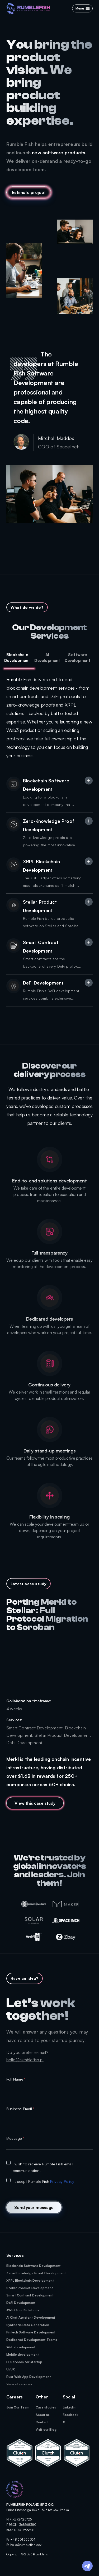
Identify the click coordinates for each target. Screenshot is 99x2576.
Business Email (20, 2108)
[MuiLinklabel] (49, 1803)
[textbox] (49, 2086)
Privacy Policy (62, 2181)
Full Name (15, 2079)
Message (15, 2138)
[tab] (19, 658)
